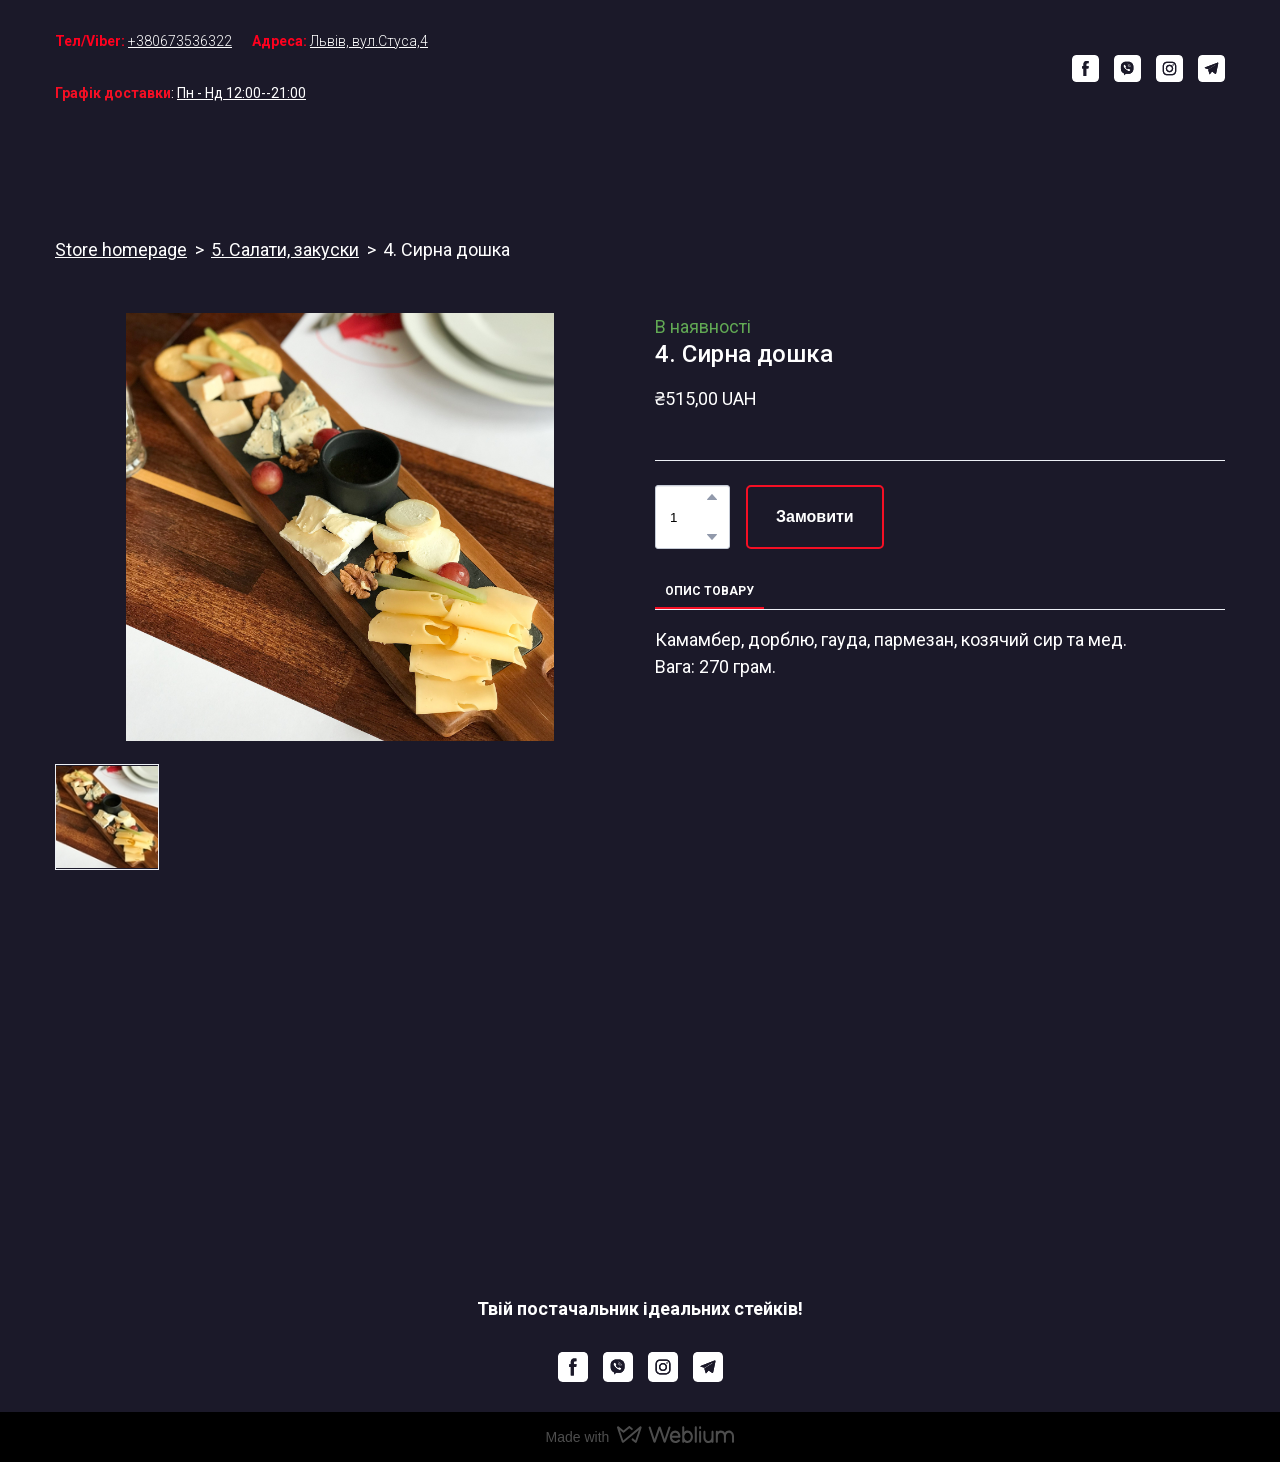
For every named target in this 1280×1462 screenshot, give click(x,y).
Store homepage (121, 249)
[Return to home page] (655, 68)
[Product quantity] (687, 517)
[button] (1085, 68)
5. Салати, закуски (285, 249)
